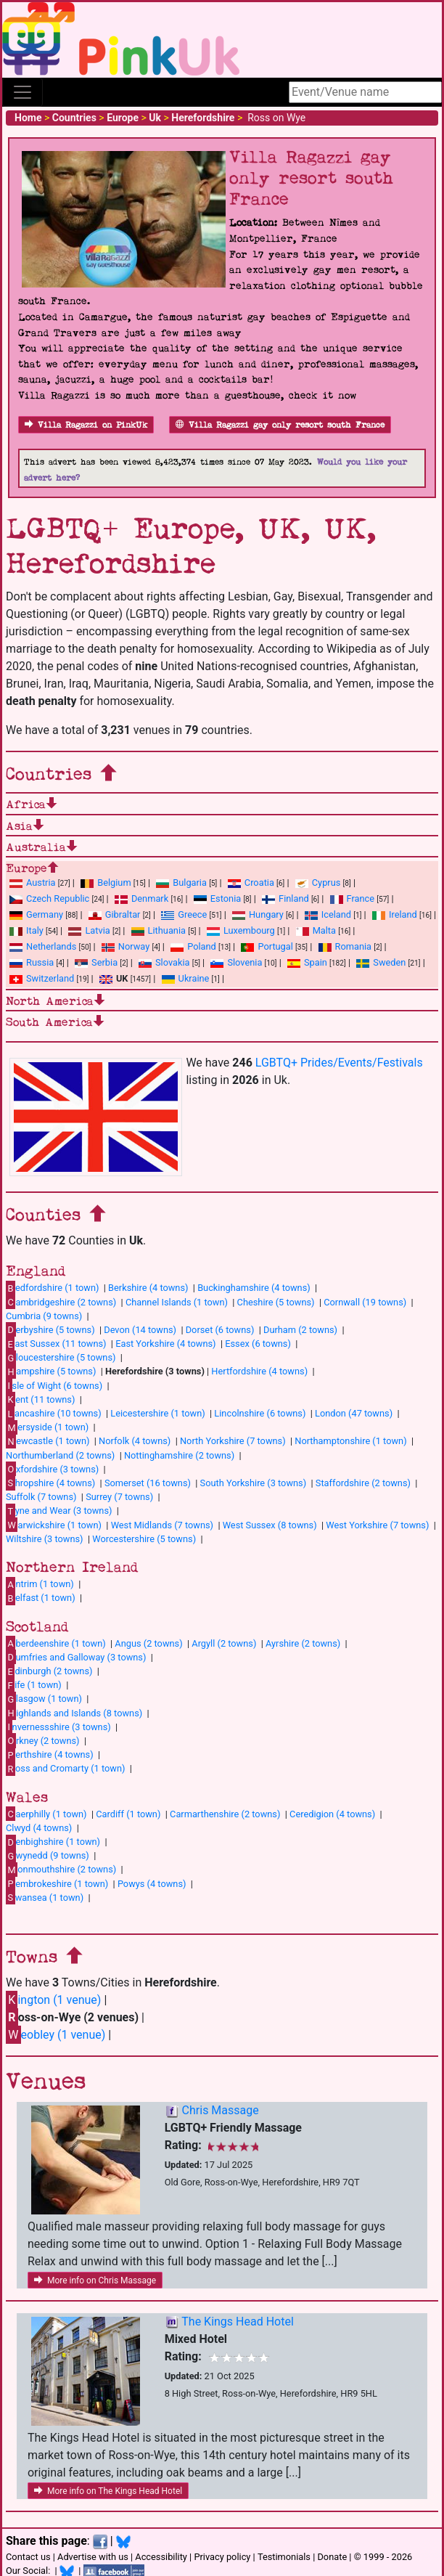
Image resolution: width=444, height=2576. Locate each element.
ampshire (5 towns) (51, 1371)
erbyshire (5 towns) (50, 1329)
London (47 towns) (353, 1413)
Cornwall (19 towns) (365, 1302)
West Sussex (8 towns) (270, 1525)
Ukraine (186, 978)
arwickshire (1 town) (54, 1524)
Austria (32, 882)
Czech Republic (49, 898)
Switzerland (41, 978)
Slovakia (164, 962)
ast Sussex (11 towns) (56, 1344)
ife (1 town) (34, 1685)
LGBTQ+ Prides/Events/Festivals (339, 1062)
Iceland (328, 914)
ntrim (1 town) (40, 1584)
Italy (26, 930)
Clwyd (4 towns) (39, 1827)
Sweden (381, 962)
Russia (31, 962)
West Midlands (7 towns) (162, 1525)
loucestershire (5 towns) (60, 1357)
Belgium (106, 882)
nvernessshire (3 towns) (58, 1726)
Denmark (141, 898)
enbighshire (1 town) (53, 1842)
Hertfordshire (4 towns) (259, 1371)
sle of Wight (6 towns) (54, 1385)
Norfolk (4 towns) (134, 1440)
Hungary (258, 914)
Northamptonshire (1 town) (350, 1440)
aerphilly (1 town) (46, 1813)
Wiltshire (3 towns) (44, 1538)
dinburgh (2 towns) (49, 1671)
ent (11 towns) (40, 1399)
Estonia (217, 898)
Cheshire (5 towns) (276, 1302)
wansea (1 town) (44, 1897)
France (352, 898)
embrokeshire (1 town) (57, 1883)
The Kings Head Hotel (237, 2321)
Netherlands (42, 946)
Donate (332, 2556)
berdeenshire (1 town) (56, 1643)
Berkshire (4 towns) (148, 1287)
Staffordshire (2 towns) (363, 1482)
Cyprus (318, 882)
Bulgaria (181, 882)
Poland (193, 946)
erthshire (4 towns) (50, 1755)
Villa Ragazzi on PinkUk (86, 425)
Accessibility (161, 2556)
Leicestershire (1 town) (157, 1413)
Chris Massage (220, 2110)
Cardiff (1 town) (128, 1814)
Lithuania (158, 930)
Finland (285, 898)
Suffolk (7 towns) (41, 1496)
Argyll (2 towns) (224, 1643)
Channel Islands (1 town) (177, 1302)
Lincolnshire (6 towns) (259, 1413)
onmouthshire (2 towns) (61, 1869)
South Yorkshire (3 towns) (253, 1482)
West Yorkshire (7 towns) (377, 1525)
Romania (345, 946)
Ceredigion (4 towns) (332, 1814)
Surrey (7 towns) (119, 1496)
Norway (125, 946)
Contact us (28, 2556)
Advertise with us (92, 2556)
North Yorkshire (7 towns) (233, 1440)
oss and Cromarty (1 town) (65, 1768)
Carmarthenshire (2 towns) (225, 1814)
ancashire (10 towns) (54, 1413)
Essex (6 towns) (258, 1343)
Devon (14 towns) (140, 1329)
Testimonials (284, 2556)
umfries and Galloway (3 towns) (76, 1657)
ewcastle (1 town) (47, 1441)
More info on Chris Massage (95, 2280)
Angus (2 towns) (148, 1643)
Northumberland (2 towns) (60, 1455)
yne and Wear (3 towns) (59, 1511)
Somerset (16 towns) (147, 1482)
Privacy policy (222, 2556)
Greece (184, 914)
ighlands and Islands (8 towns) (74, 1712)
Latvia (89, 930)
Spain (307, 962)
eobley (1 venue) (55, 2035)
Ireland (394, 914)
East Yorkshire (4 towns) (165, 1343)
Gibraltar (115, 914)
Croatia (251, 882)
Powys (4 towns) (152, 1883)
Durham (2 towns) (300, 1329)
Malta (316, 930)
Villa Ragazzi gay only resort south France (280, 425)
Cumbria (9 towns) (44, 1316)
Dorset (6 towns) (220, 1329)
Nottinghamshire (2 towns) (179, 1455)
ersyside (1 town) (47, 1427)
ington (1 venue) (53, 2000)
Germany (36, 914)
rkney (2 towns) (43, 1740)
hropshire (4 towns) (50, 1482)
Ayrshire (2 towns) (303, 1643)
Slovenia (236, 962)
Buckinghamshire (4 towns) (254, 1287)
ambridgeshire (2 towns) (61, 1302)
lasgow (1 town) (44, 1699)
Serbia (96, 962)
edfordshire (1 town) (52, 1288)
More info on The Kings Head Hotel (108, 2491)
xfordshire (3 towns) (52, 1469)
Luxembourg (241, 930)
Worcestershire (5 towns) (144, 1538)
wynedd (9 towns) (47, 1856)
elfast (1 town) (40, 1598)
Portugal (266, 946)
